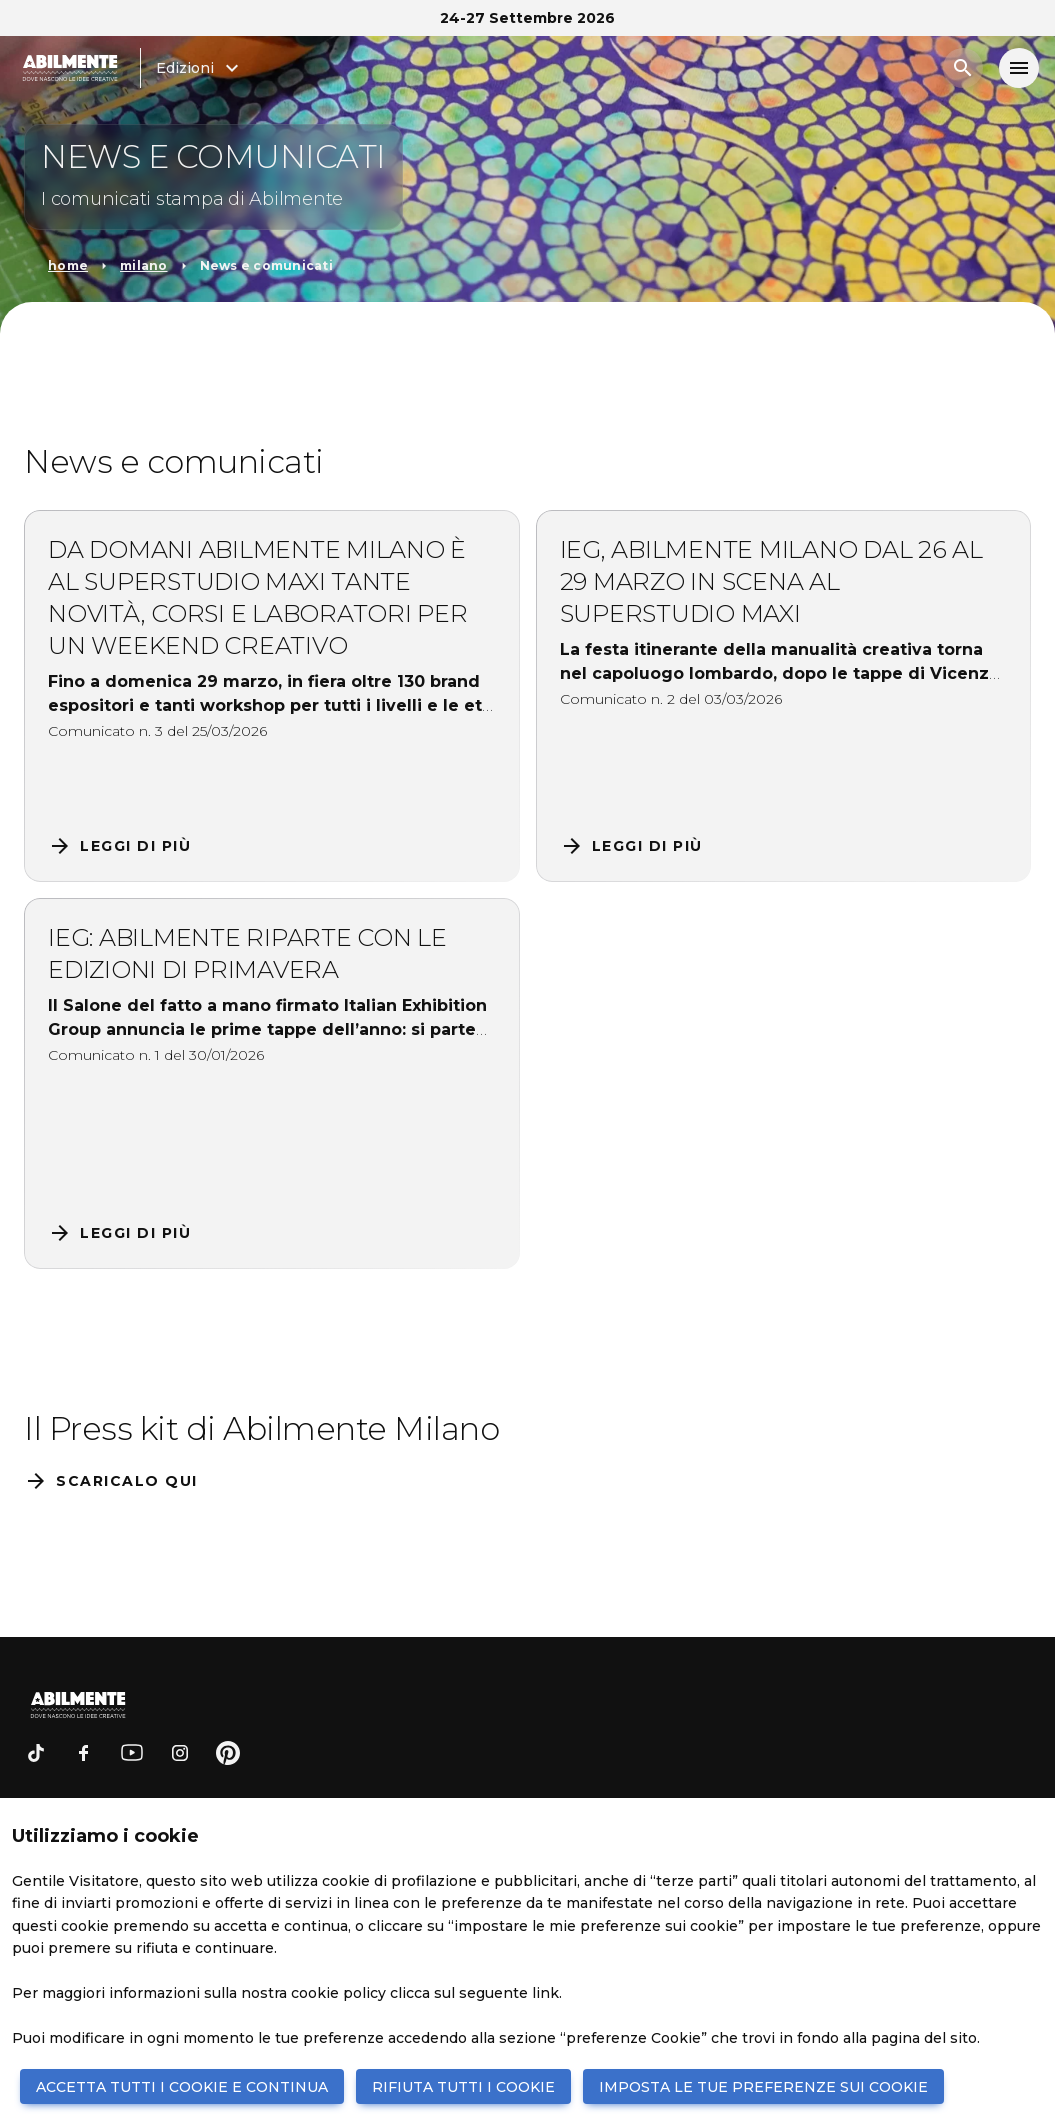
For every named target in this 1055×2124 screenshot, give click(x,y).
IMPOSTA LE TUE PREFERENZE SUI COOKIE (763, 2087)
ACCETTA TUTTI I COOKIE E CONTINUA (182, 2087)
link (545, 1993)
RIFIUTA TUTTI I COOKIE (463, 2087)
